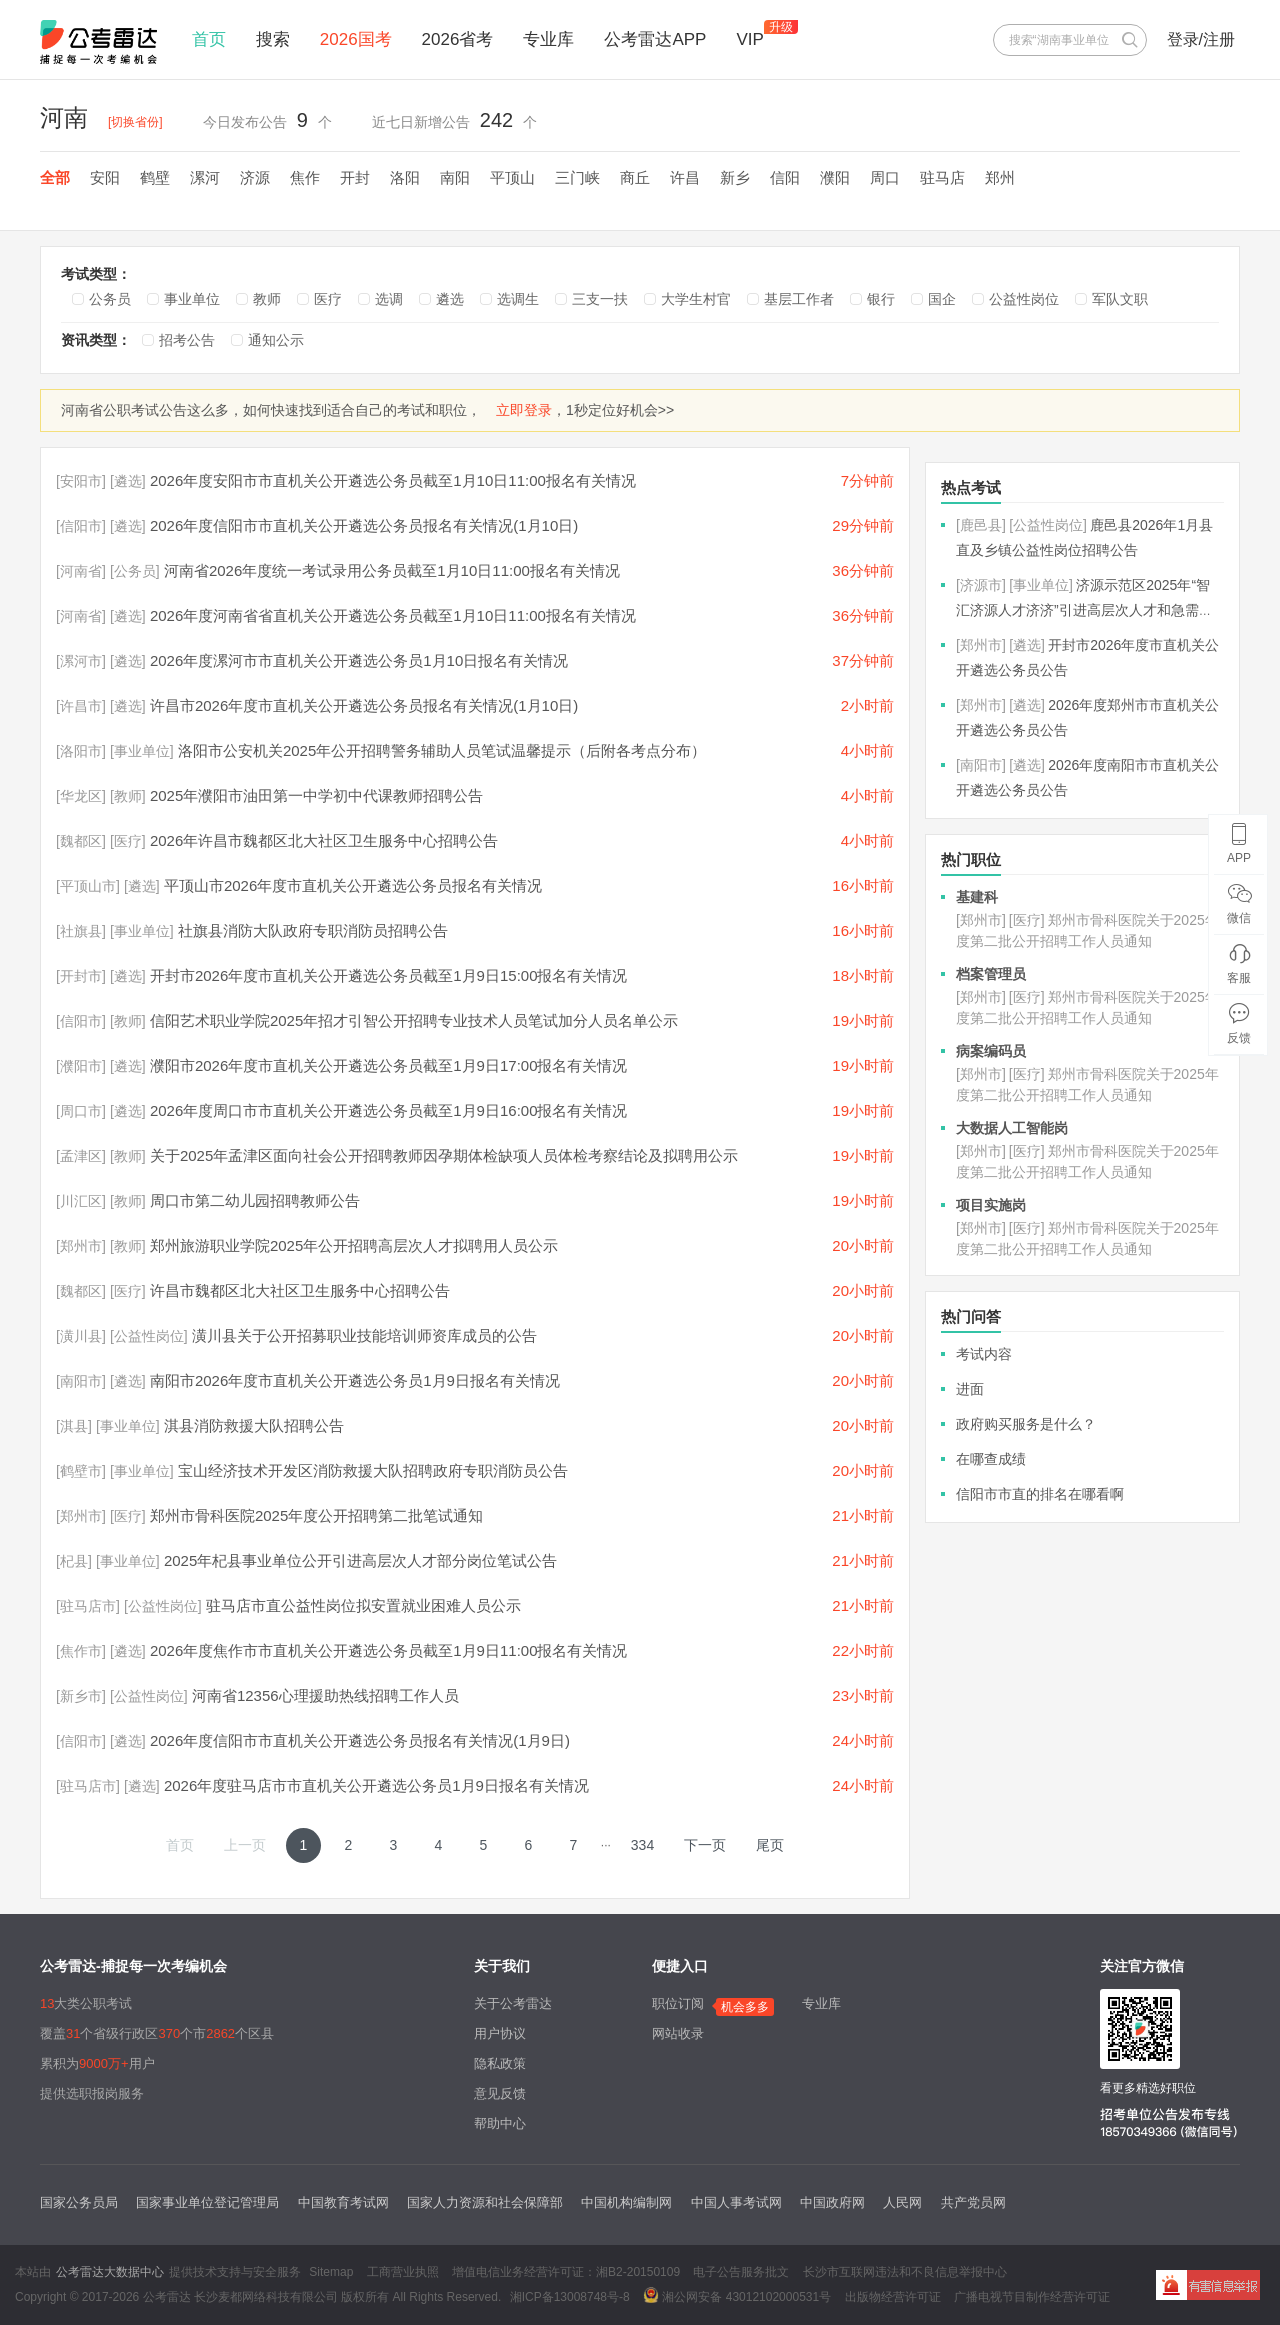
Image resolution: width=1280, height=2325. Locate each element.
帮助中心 (500, 2123)
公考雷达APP (655, 39)
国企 (942, 299)
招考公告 (187, 340)
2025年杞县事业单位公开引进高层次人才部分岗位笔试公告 (360, 1560)
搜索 (273, 39)
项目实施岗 (991, 1205)
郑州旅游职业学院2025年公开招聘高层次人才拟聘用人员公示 (354, 1245)
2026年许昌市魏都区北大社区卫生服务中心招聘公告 (324, 840)
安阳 (105, 177)
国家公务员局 (79, 2202)
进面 (970, 1389)
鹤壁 (155, 177)
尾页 (770, 1845)
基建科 (977, 897)
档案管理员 (991, 974)
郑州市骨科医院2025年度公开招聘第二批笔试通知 (316, 1515)
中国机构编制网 (626, 2202)
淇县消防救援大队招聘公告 (254, 1425)
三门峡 (577, 177)
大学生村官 (696, 299)
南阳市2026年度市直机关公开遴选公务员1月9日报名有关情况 (355, 1380)
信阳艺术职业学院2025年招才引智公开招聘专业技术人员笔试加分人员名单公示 (414, 1020)
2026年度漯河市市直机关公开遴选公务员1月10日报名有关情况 (359, 660)
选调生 (518, 299)
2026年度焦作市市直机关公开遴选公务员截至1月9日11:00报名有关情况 (389, 1650)
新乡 (735, 177)
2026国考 (356, 39)
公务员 (110, 299)
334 (642, 1845)
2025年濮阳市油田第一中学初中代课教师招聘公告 (316, 795)
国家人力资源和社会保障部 (485, 2202)
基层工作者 (799, 299)
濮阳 (835, 177)
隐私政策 (500, 2063)
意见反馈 (500, 2093)
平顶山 (512, 177)
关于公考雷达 (513, 2003)
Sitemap (331, 2272)
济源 (255, 177)
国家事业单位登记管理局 (207, 2202)
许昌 (685, 177)
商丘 (635, 177)
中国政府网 (832, 2202)
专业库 (548, 39)
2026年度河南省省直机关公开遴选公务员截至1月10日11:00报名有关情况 (393, 615)
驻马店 (942, 177)
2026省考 (458, 39)
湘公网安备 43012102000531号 (737, 2295)
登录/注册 (1201, 39)
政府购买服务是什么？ (1026, 1424)
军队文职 (1120, 299)
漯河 (205, 177)
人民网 (902, 2202)
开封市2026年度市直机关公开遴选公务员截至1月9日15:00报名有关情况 (389, 975)
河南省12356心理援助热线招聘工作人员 (325, 1695)
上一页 (245, 1845)
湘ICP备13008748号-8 (570, 2297)
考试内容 (984, 1354)
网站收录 (678, 2033)
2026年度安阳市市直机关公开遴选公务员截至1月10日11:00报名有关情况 (393, 480)
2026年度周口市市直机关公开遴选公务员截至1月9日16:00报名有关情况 (389, 1110)
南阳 (455, 177)
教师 (267, 299)
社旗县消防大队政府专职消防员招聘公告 (313, 930)
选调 (389, 299)
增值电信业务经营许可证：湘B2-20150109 (566, 2272)
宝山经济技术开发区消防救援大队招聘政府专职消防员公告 (373, 1470)
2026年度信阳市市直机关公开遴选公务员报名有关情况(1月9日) (360, 1740)
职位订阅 (678, 2003)
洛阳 (405, 177)
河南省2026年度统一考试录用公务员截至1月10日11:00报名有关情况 (392, 570)
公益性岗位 (1024, 299)
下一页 (705, 1845)
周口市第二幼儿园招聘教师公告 (255, 1200)
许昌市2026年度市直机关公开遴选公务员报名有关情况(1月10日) (364, 705)
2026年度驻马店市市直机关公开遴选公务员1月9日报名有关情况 (376, 1785)
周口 (885, 177)
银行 (881, 299)
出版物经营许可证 (893, 2297)
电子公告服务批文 (741, 2272)
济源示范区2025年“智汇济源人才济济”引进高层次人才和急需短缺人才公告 (1084, 610)
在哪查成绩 (991, 1459)
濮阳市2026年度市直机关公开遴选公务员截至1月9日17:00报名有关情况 (389, 1065)
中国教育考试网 (343, 2202)
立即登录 (524, 410)
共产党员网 (973, 2202)
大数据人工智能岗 (1012, 1128)
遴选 (450, 299)
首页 (209, 39)
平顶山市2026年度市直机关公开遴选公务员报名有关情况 (353, 885)
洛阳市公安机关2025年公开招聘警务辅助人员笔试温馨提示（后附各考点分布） (442, 750)
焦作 (305, 177)
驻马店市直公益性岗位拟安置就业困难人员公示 (363, 1605)
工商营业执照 (403, 2272)
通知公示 (276, 340)
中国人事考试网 (736, 2202)
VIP (749, 39)
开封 (355, 177)
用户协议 (500, 2033)
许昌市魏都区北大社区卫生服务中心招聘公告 (300, 1290)
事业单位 (192, 299)
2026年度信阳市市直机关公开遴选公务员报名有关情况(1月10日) (364, 525)
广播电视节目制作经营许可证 (1032, 2297)
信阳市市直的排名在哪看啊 (1040, 1494)
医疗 (328, 299)
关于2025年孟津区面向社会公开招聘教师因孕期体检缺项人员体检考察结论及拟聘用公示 (444, 1155)
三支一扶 (600, 299)
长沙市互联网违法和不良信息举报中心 (905, 2272)
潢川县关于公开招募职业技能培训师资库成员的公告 (364, 1335)
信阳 (785, 177)
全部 (55, 177)
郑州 (1000, 177)
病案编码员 (991, 1051)
